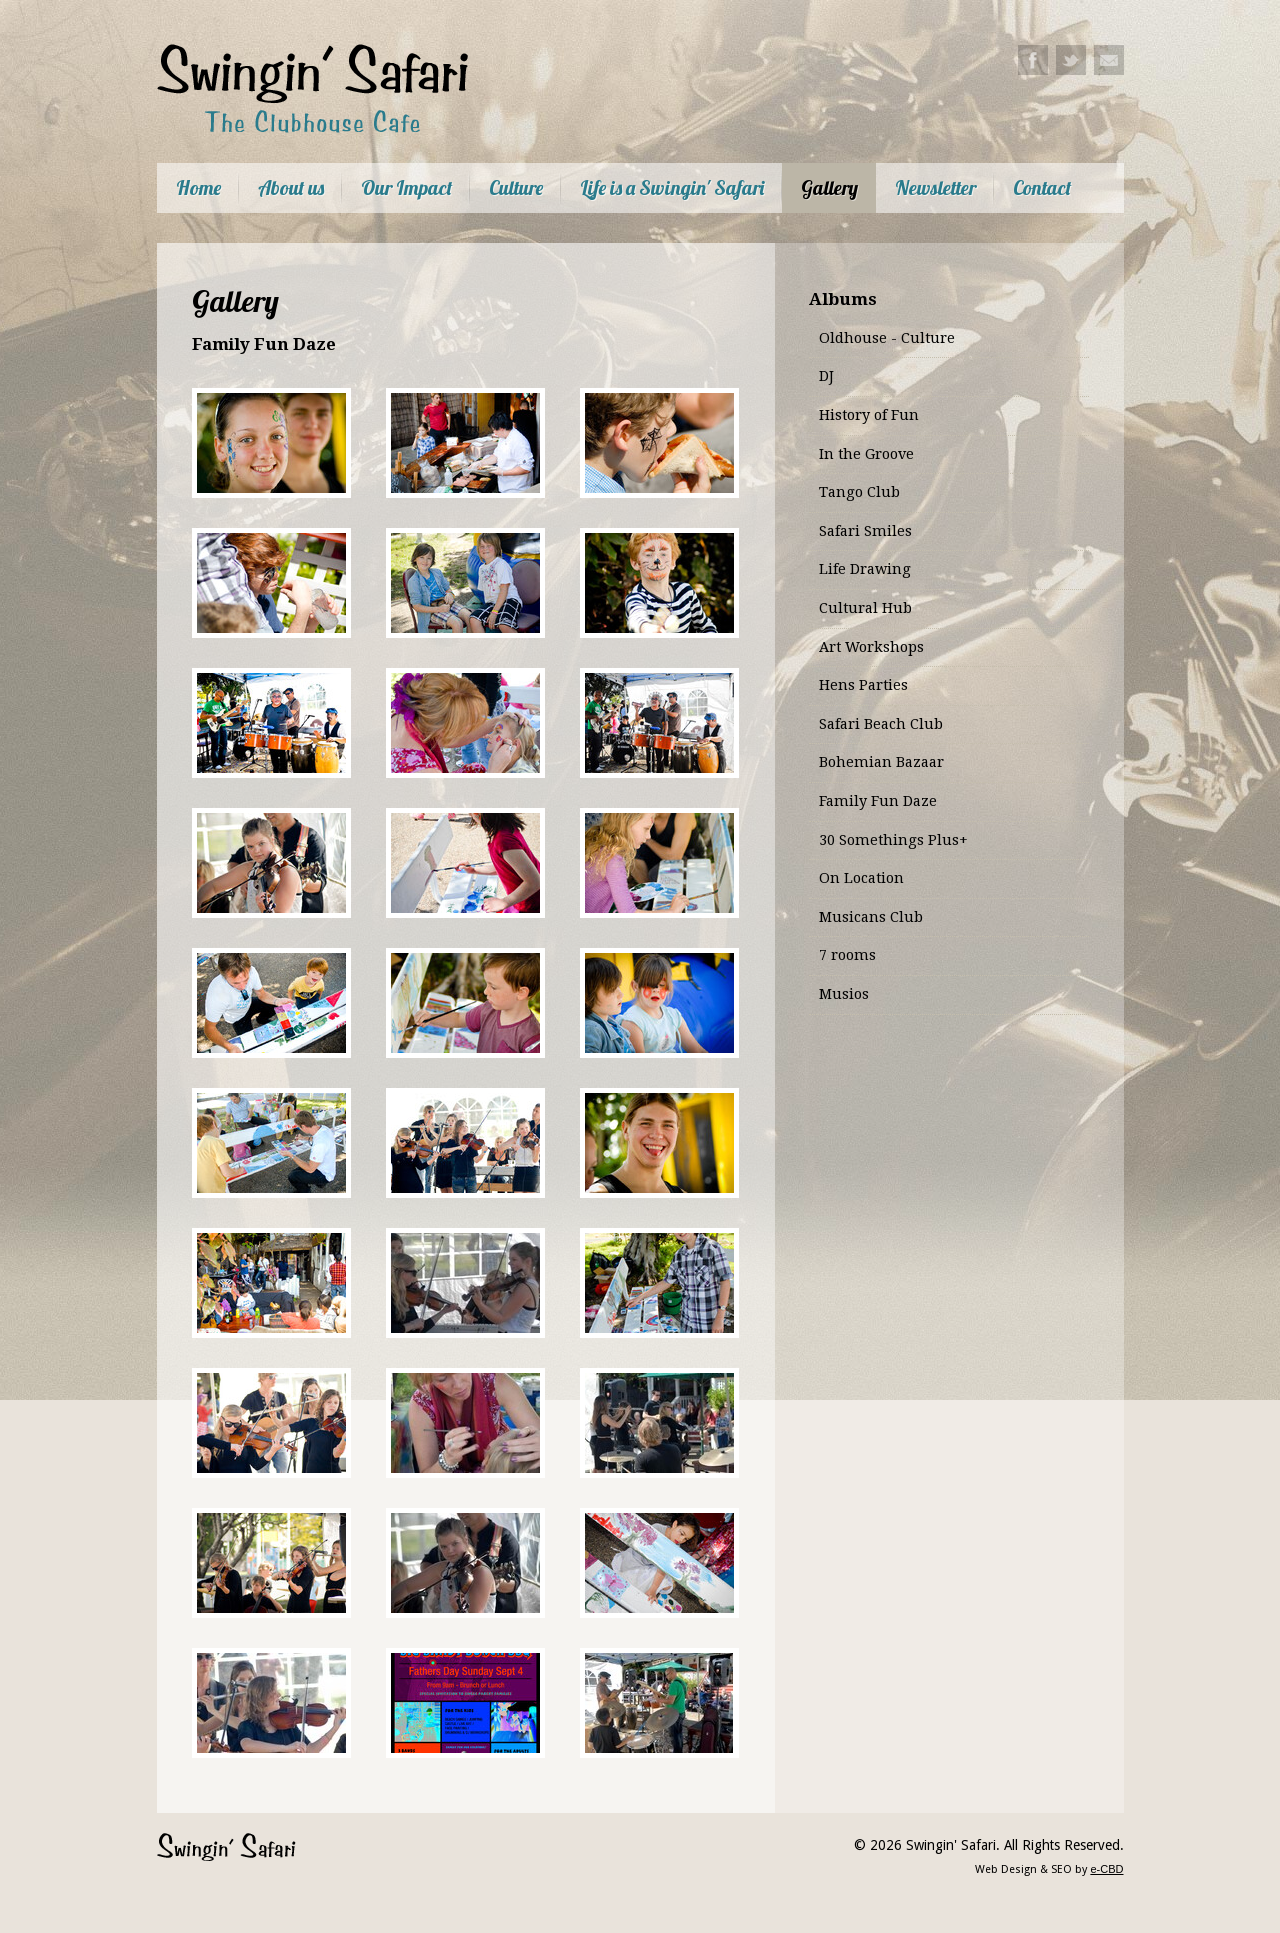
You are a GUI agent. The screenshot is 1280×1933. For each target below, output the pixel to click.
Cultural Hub (865, 608)
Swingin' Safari (226, 1847)
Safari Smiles (865, 531)
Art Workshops (871, 647)
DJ (826, 376)
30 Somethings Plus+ (893, 840)
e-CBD (1106, 1869)
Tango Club (859, 492)
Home (198, 187)
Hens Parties (863, 685)
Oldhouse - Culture (887, 338)
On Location (861, 878)
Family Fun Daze (878, 801)
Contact (1042, 187)
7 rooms (847, 955)
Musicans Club (871, 917)
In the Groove (866, 454)
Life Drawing (865, 569)
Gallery (829, 187)
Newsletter (935, 187)
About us (291, 187)
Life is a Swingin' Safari (672, 187)
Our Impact (406, 187)
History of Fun (869, 415)
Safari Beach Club (881, 724)
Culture (516, 187)
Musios (844, 994)
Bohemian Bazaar (881, 762)
